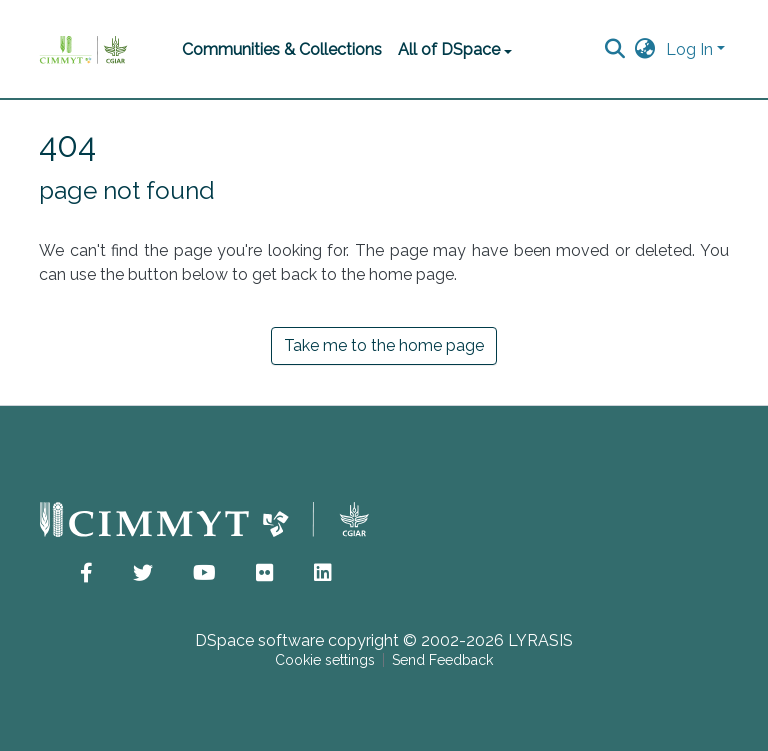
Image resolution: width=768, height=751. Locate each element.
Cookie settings (325, 660)
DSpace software (259, 640)
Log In (689, 49)
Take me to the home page (384, 345)
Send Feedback (442, 660)
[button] (645, 50)
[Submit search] (615, 50)
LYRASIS (540, 640)
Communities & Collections (282, 49)
